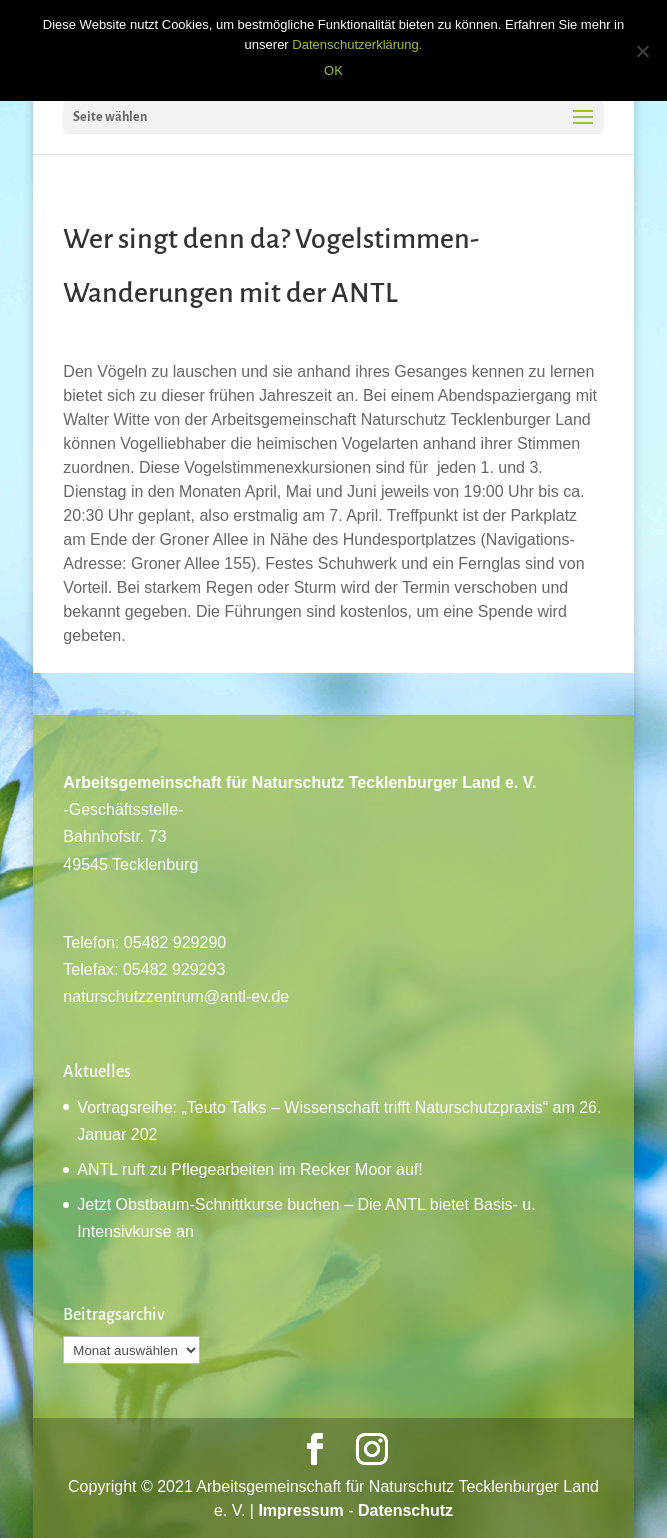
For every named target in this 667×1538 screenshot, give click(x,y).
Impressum (300, 1510)
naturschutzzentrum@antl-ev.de (176, 996)
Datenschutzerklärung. (357, 44)
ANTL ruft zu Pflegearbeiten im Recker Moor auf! (249, 1169)
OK (333, 70)
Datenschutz (405, 1510)
